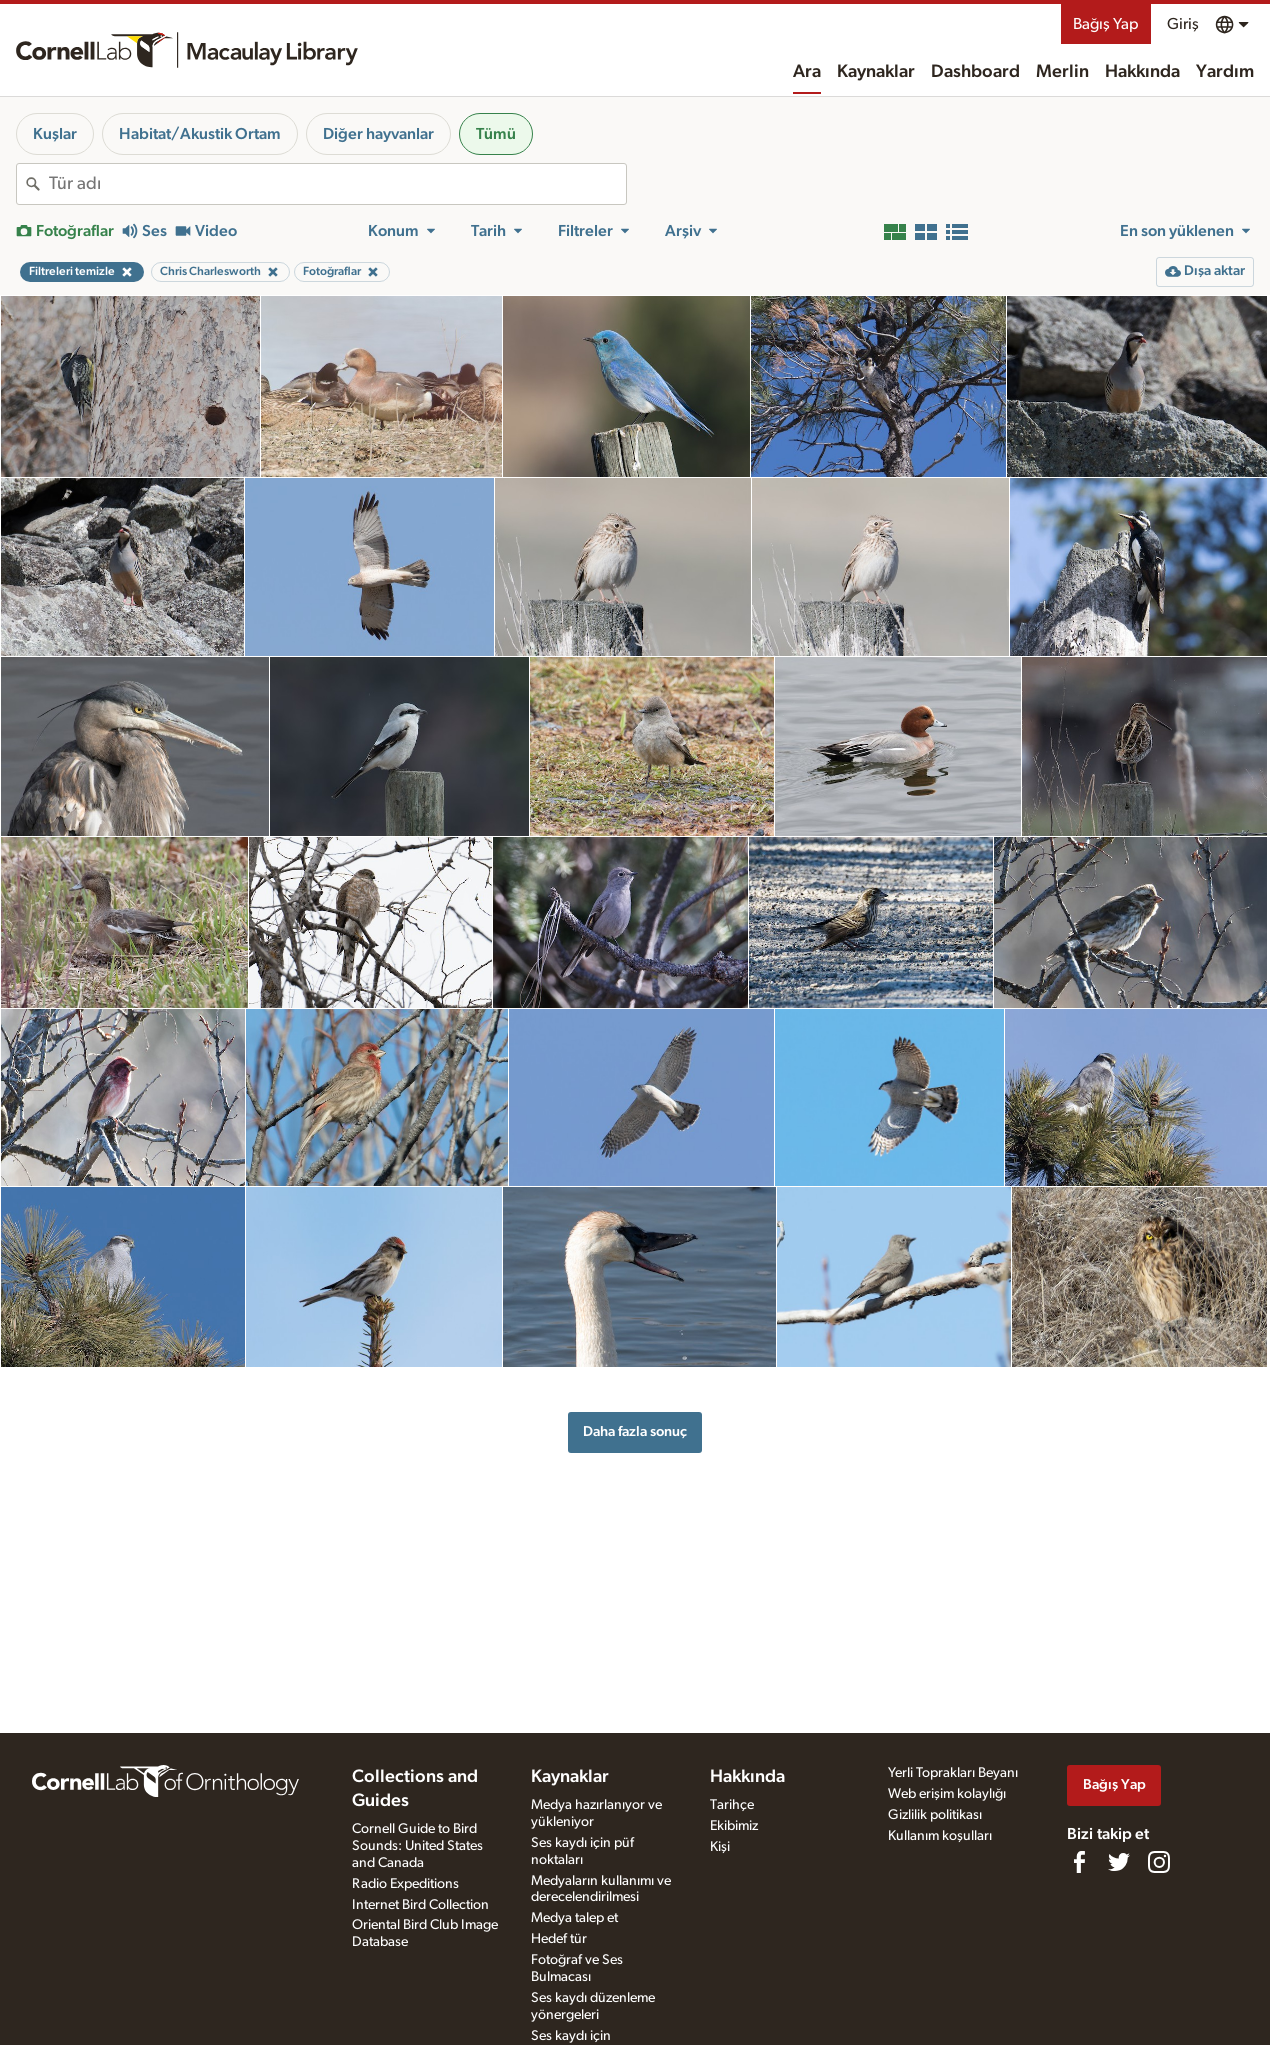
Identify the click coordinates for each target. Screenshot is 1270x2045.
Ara (807, 72)
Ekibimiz (734, 1826)
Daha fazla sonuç (635, 1431)
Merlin (1062, 72)
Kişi (720, 1847)
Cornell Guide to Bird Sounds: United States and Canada (417, 1846)
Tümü (496, 134)
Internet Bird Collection (420, 1905)
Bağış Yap (1106, 24)
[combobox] (337, 184)
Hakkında (1142, 72)
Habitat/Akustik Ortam (200, 134)
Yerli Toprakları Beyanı (953, 1773)
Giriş (1183, 24)
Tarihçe (732, 1805)
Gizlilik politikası (935, 1815)
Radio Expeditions (405, 1884)
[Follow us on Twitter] (1119, 1862)
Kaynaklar (876, 72)
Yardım (1225, 72)
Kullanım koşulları (940, 1836)
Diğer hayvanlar (378, 134)
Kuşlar (55, 134)
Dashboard (975, 72)
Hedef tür (559, 1939)
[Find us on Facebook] (1079, 1862)
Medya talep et (574, 1918)
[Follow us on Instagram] (1159, 1862)
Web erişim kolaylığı (947, 1794)
